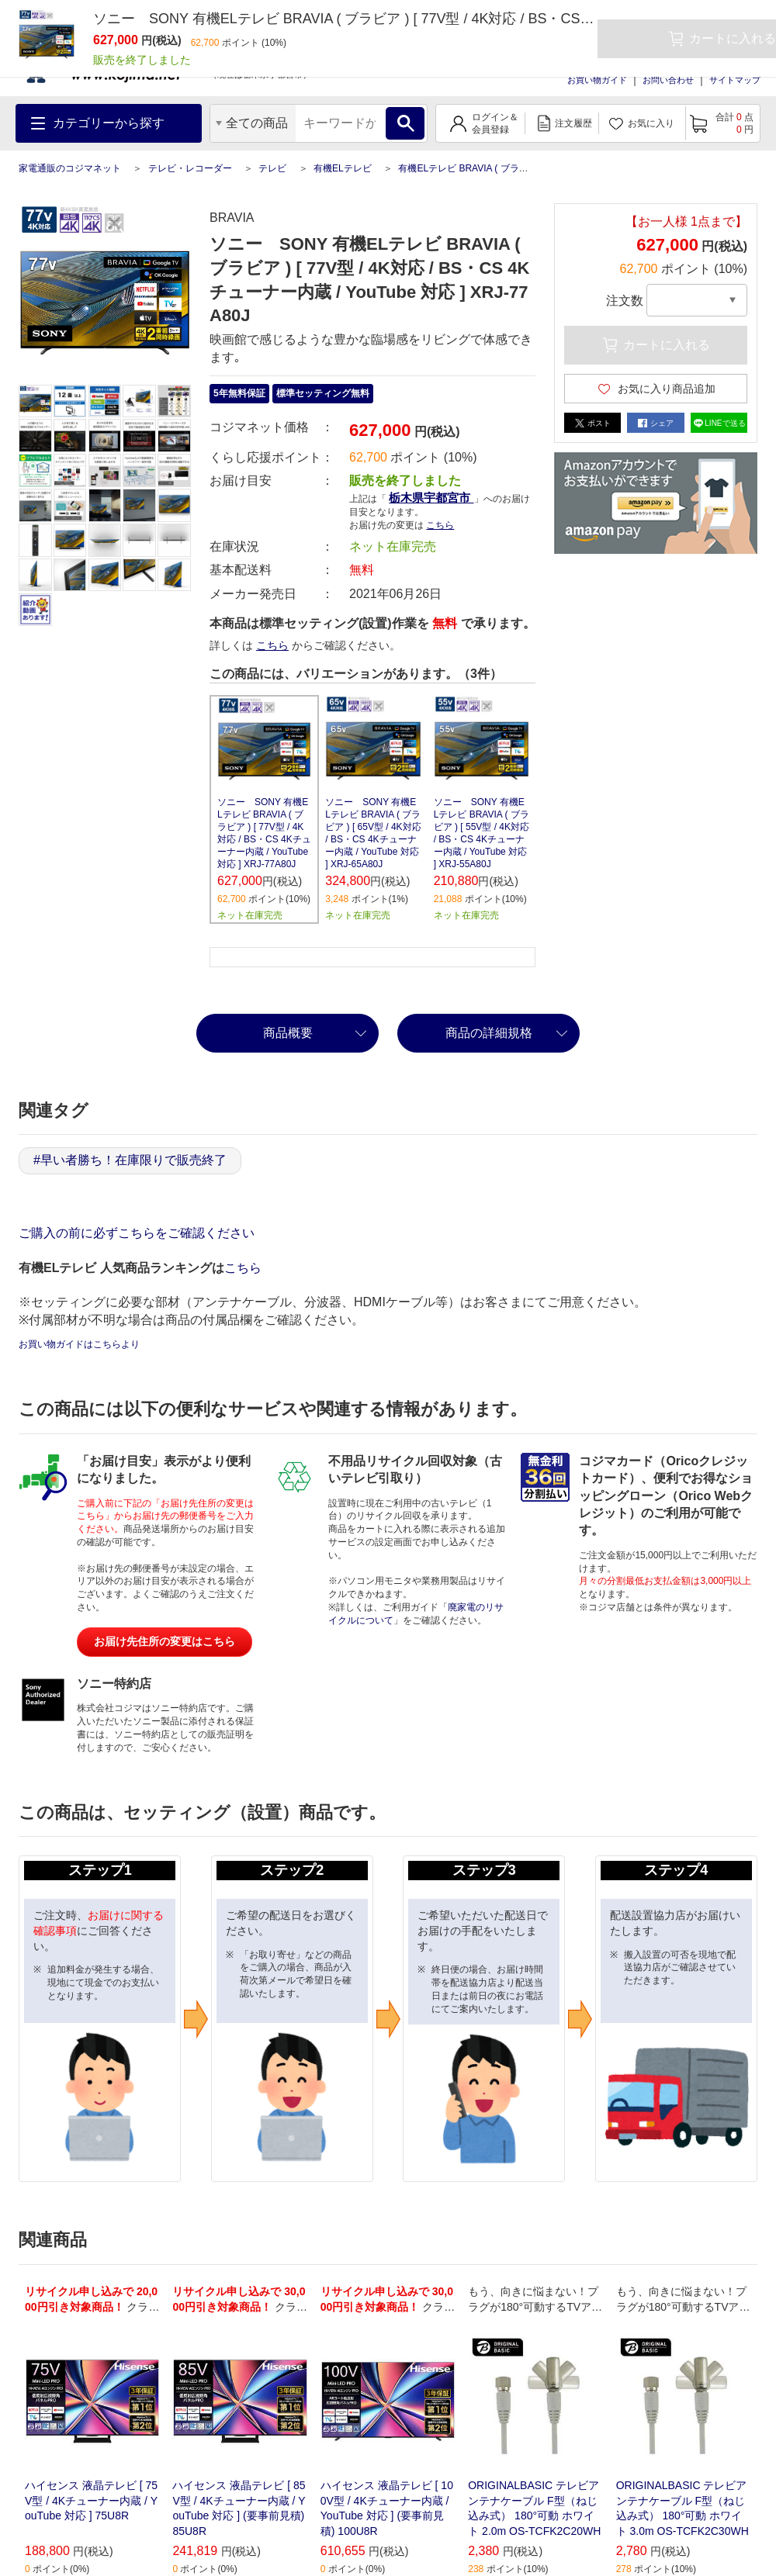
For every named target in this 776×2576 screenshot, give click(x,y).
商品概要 (288, 1032)
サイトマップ (734, 80)
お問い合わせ (668, 80)
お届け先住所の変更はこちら (164, 1641)
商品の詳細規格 (488, 1032)
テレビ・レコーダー (190, 168)
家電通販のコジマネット (70, 168)
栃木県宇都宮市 (431, 497)
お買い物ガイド (597, 80)
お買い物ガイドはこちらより (79, 1344)
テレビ (272, 168)
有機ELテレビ (343, 168)
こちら (440, 525)
